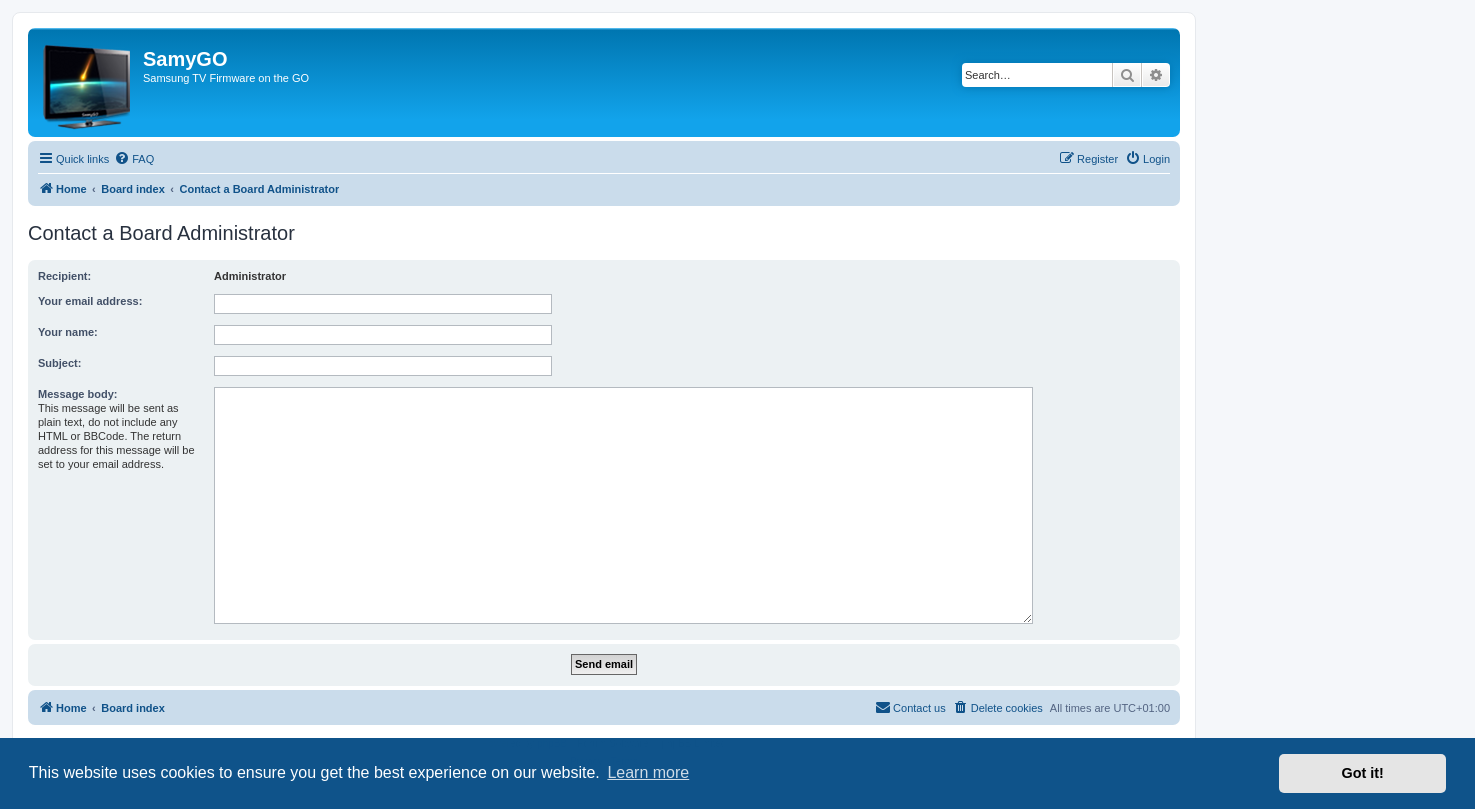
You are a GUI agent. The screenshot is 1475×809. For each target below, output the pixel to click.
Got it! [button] (1363, 773)
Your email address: (90, 301)
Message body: (77, 394)
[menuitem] (134, 159)
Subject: (59, 363)
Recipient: (64, 276)
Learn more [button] (648, 772)
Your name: (68, 332)
